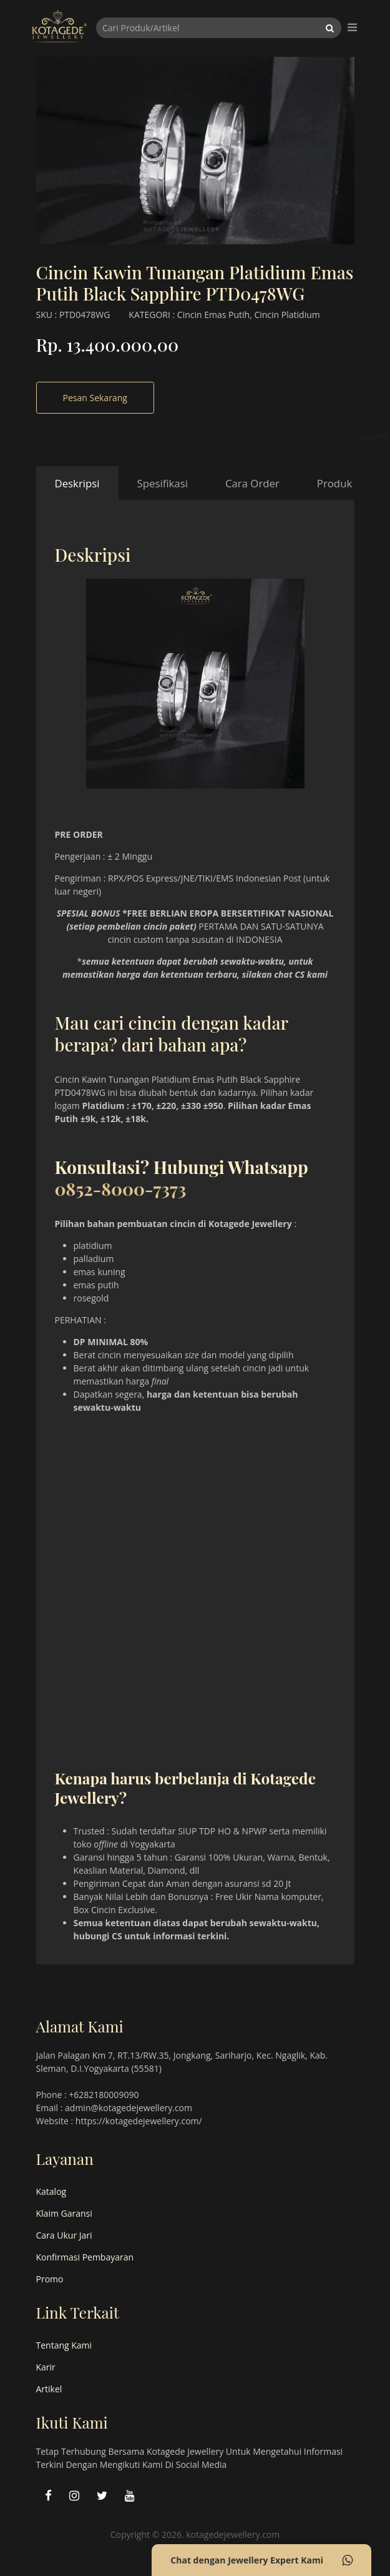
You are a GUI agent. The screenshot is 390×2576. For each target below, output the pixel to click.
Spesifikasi (162, 483)
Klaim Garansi (64, 2213)
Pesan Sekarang (95, 398)
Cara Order (252, 483)
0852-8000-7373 (121, 1188)
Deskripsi (77, 483)
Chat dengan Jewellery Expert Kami (261, 2560)
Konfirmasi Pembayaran (85, 2257)
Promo (50, 2279)
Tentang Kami (64, 2345)
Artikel (49, 2389)
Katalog (51, 2191)
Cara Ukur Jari (64, 2235)
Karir (46, 2367)
